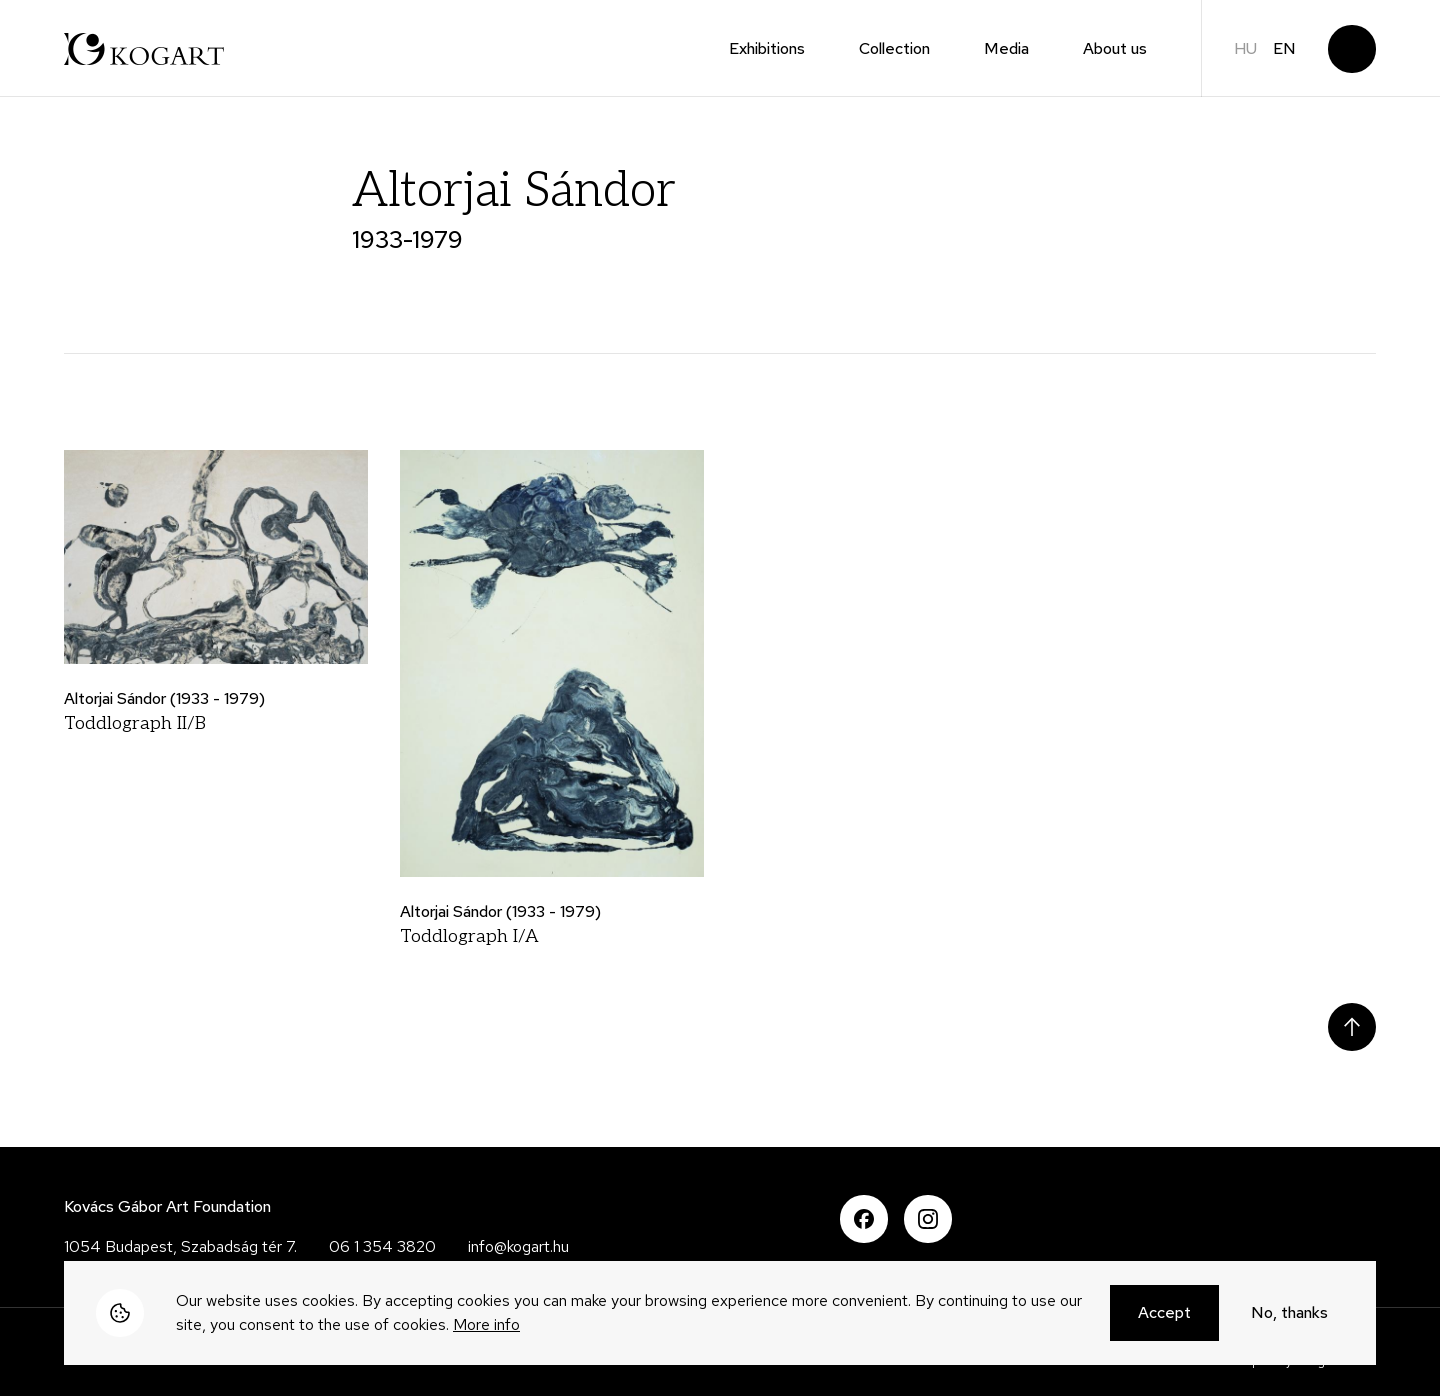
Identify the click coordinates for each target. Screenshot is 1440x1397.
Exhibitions (767, 48)
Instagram (928, 1219)
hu (1245, 48)
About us (1115, 48)
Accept (1164, 1315)
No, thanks (1289, 1315)
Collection (894, 48)
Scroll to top (1352, 1027)
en (1284, 48)
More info (486, 1327)
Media (1006, 48)
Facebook (864, 1219)
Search (1352, 49)
